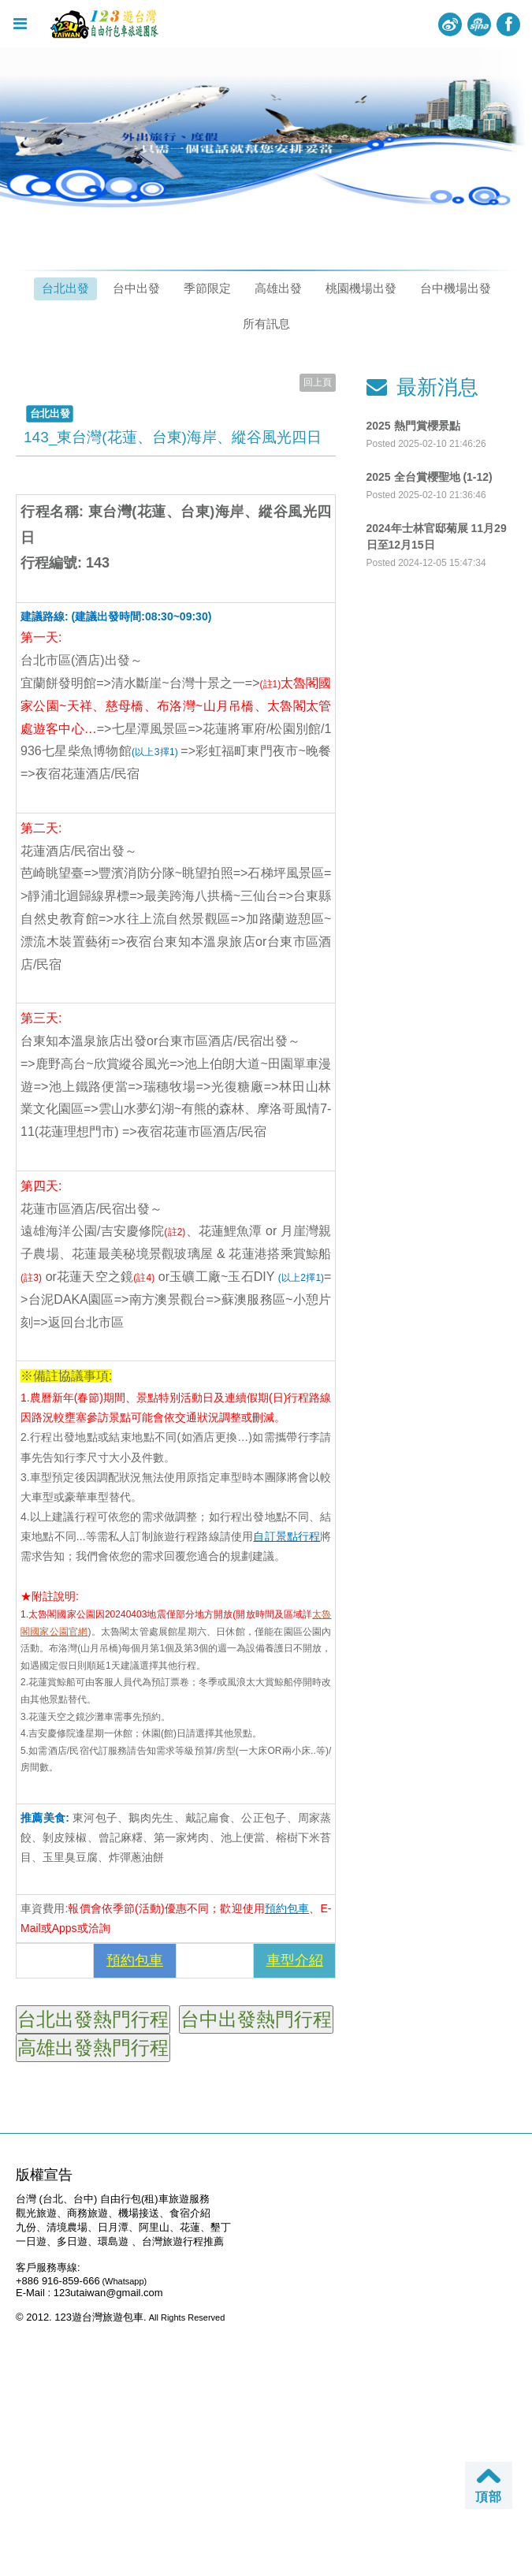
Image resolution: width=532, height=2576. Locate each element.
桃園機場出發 (361, 288)
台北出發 (65, 288)
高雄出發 (278, 288)
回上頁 (317, 382)
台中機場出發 (455, 288)
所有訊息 (266, 323)
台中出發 (136, 288)
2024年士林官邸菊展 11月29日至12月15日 (436, 536)
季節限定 (207, 288)
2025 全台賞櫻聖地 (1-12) (429, 477)
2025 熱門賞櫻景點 (413, 425)
